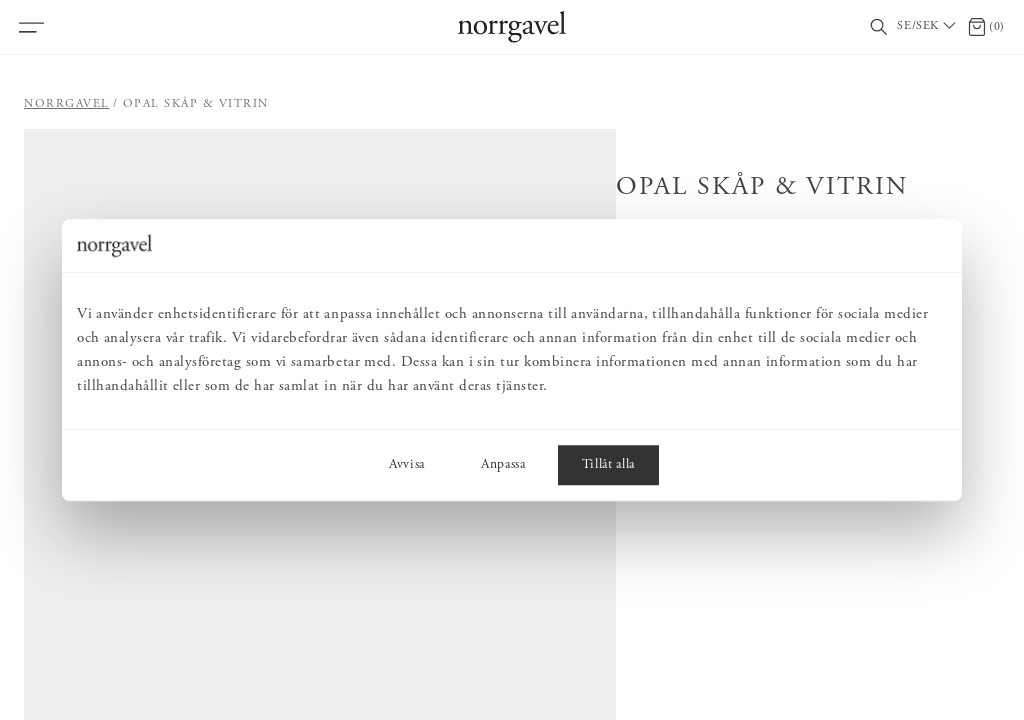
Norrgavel (67, 104)
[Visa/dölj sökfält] (879, 27)
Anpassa (503, 465)
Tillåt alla (608, 465)
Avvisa (407, 465)
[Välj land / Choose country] (928, 27)
